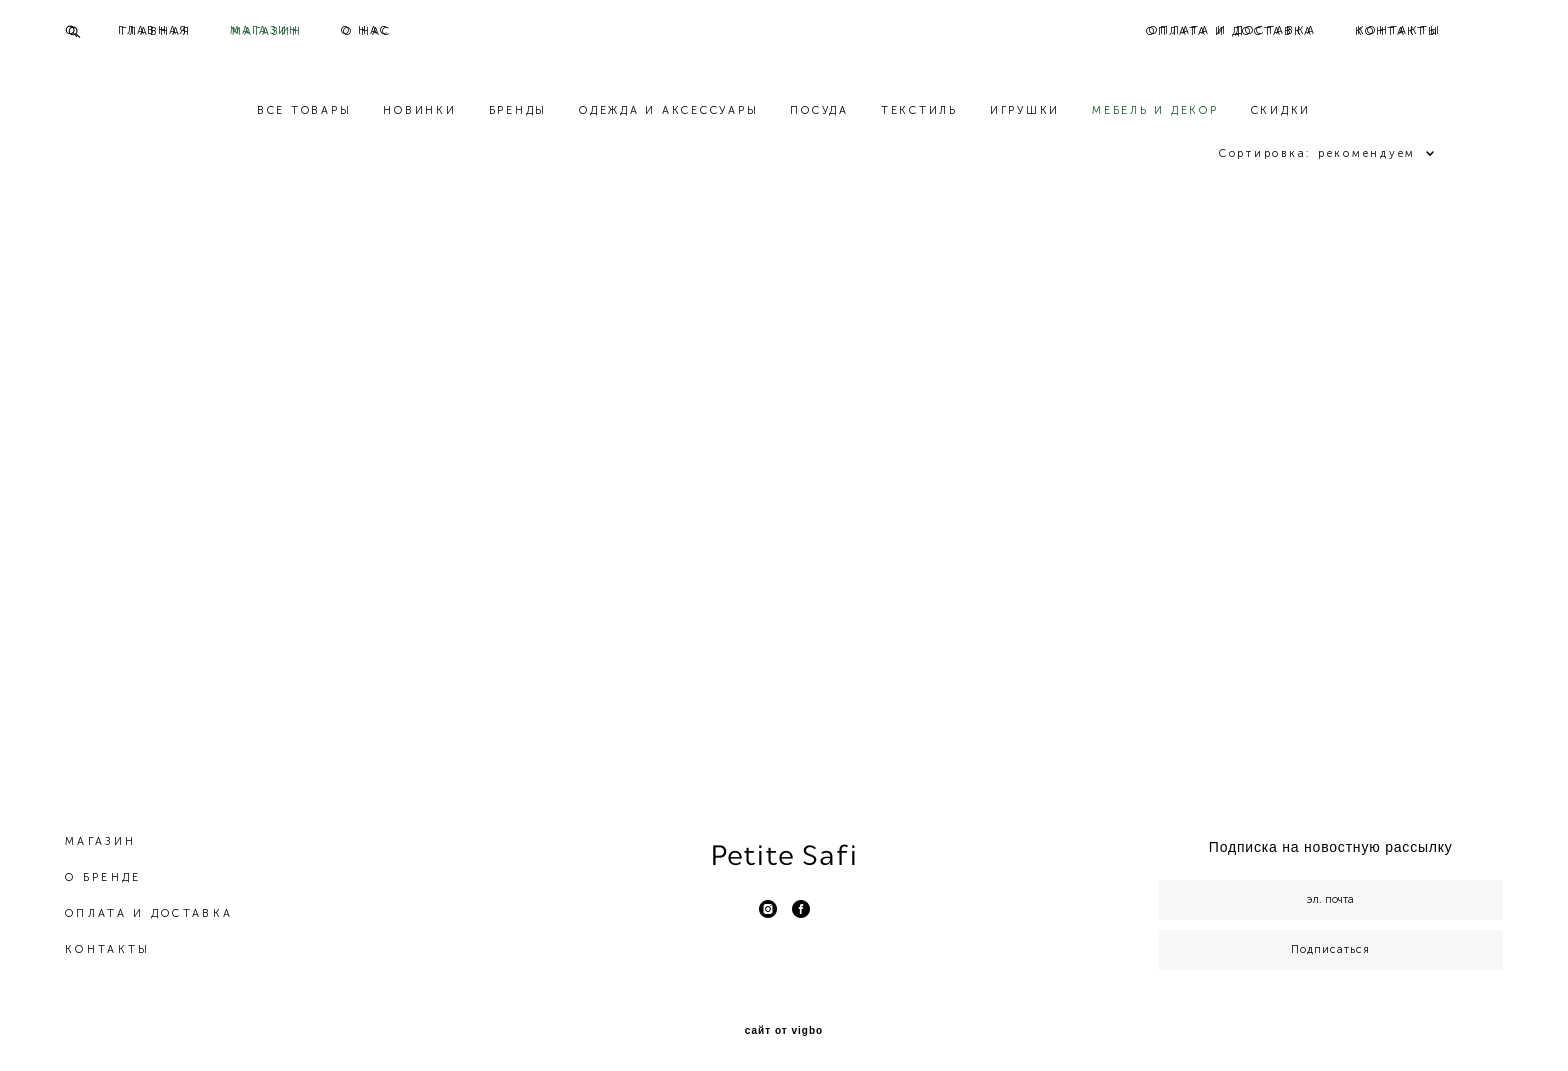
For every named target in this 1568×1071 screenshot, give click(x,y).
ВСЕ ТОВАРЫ (304, 111)
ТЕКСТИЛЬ (919, 111)
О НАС (368, 31)
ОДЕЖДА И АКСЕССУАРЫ (668, 111)
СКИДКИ (1281, 111)
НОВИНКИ (419, 111)
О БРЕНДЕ (103, 869)
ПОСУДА (819, 111)
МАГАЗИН (267, 31)
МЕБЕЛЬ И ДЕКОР (1155, 111)
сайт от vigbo (784, 1023)
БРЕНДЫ (518, 111)
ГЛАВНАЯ (156, 31)
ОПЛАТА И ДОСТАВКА (1230, 31)
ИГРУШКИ (1025, 111)
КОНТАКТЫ (1397, 31)
